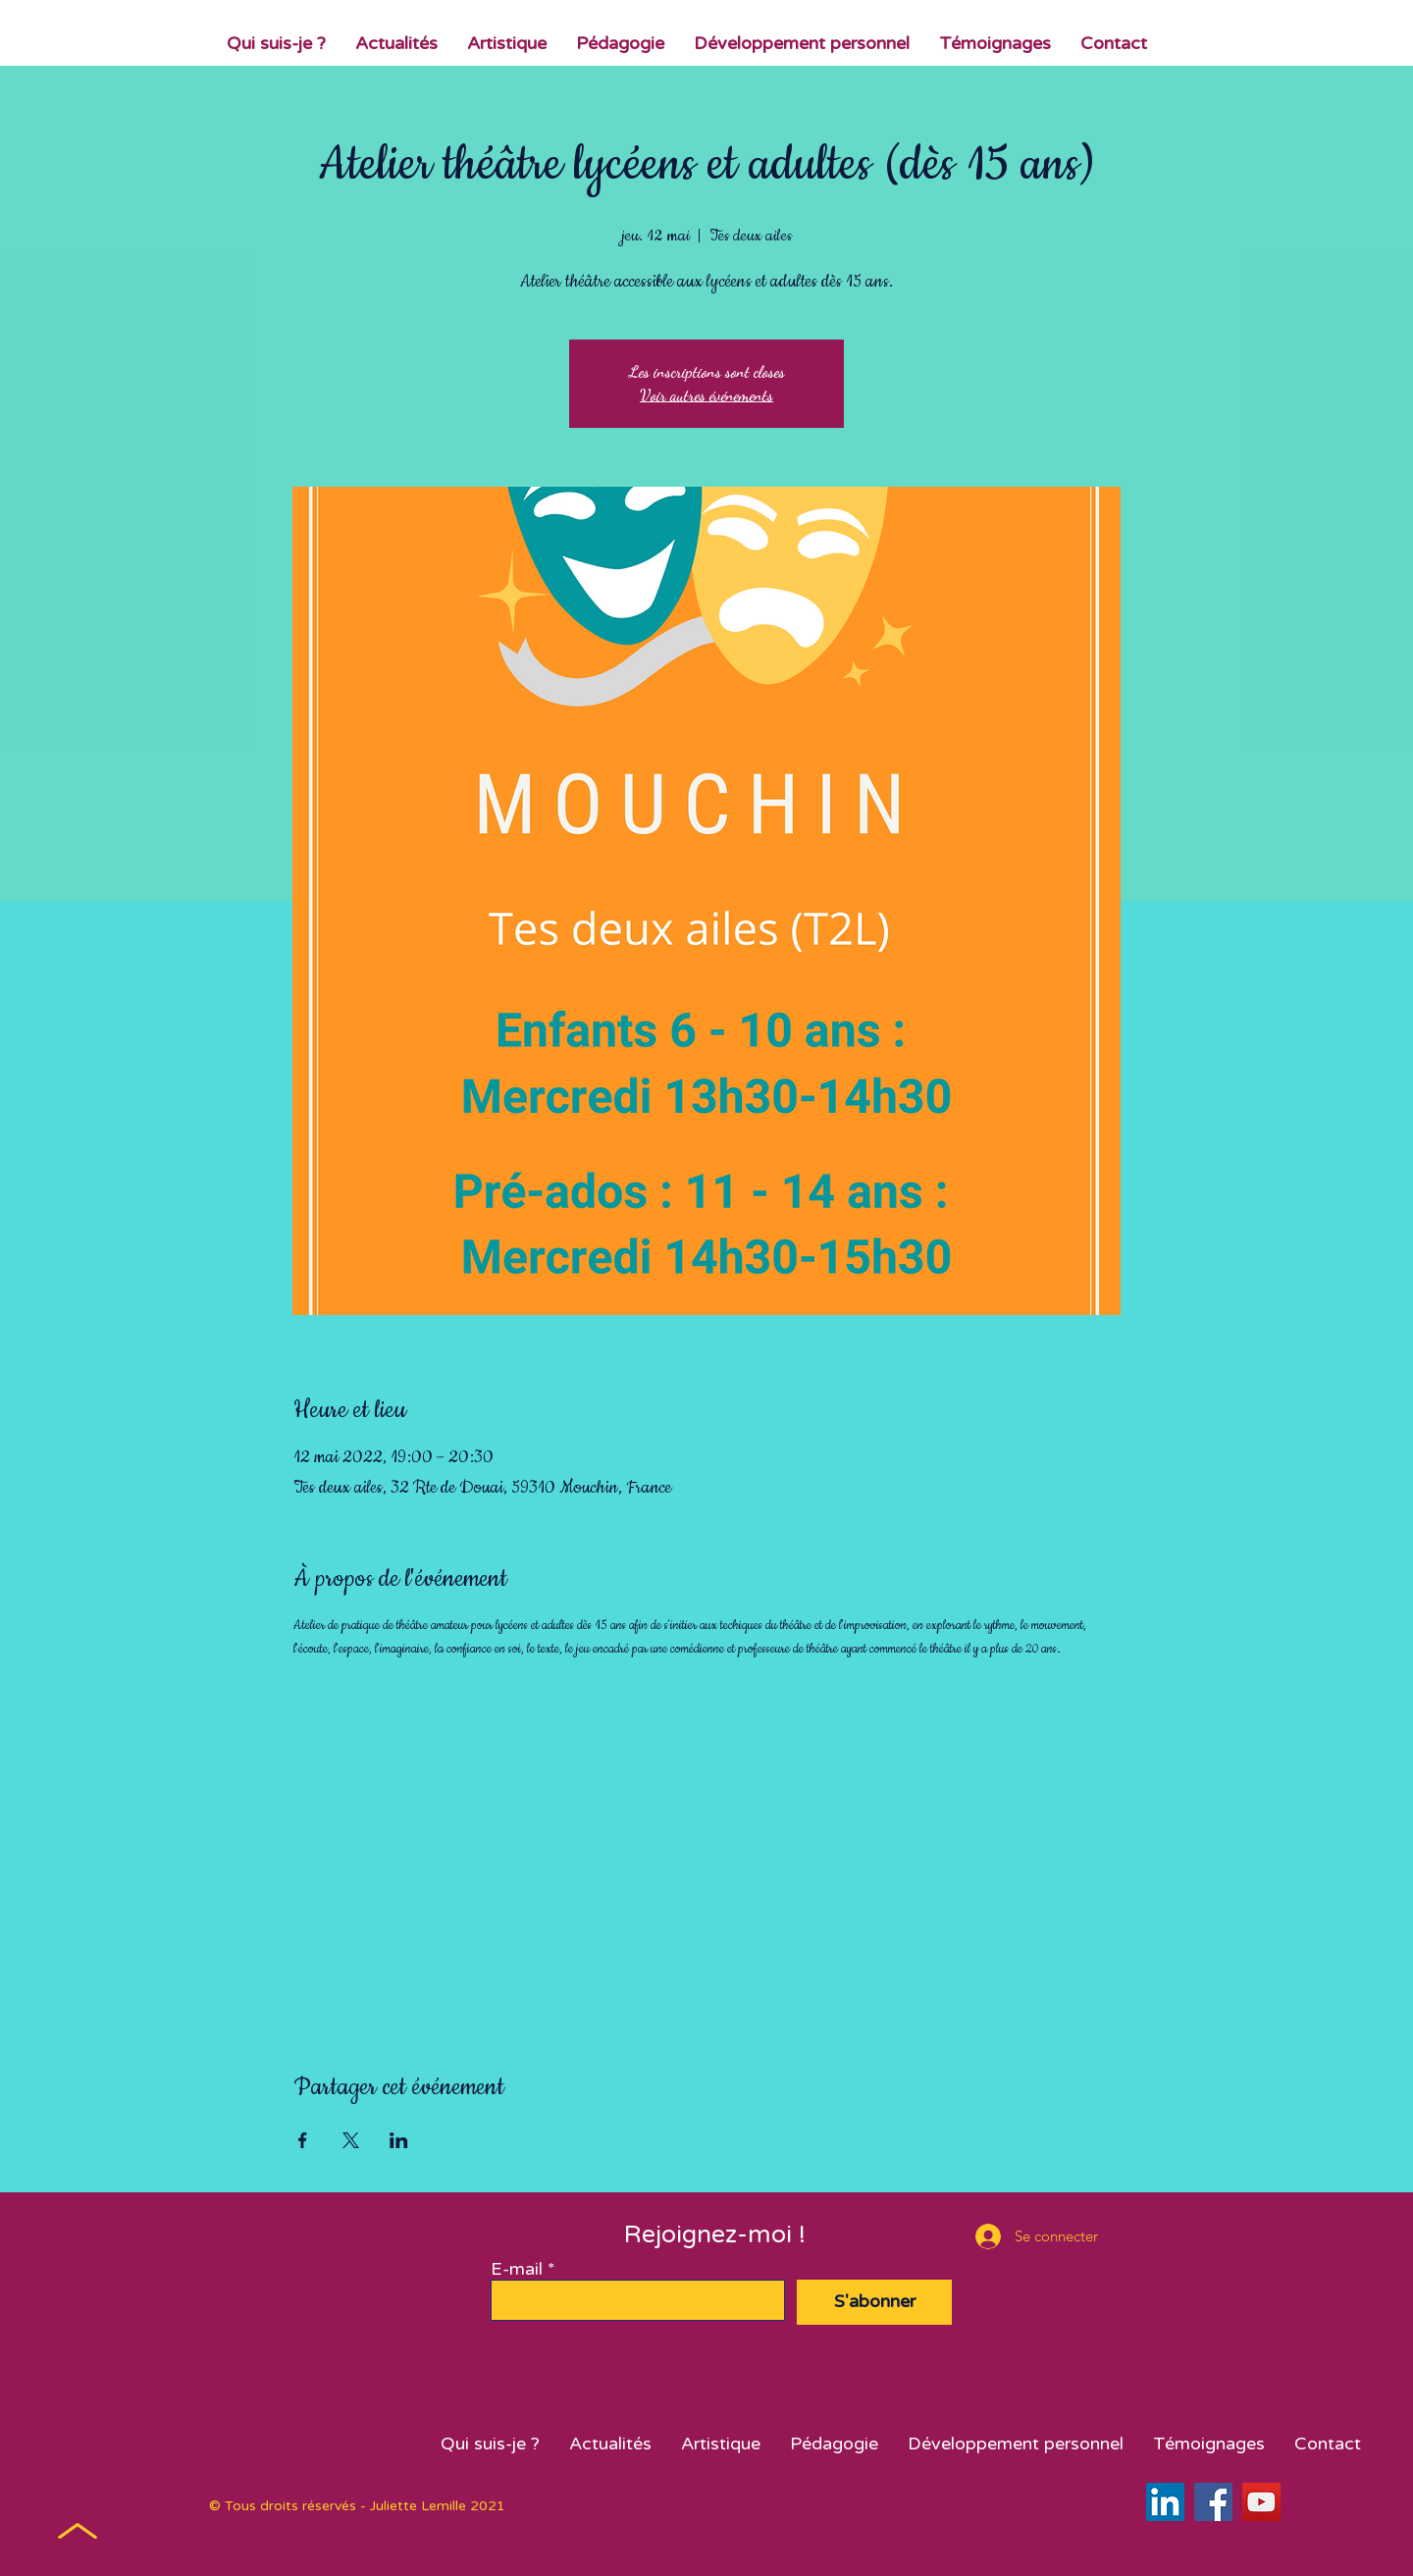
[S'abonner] (874, 2302)
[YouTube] (1261, 2502)
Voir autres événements (706, 395)
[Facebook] (1213, 2502)
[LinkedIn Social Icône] (1165, 2502)
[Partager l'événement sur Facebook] (302, 2140)
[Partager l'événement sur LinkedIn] (399, 2140)
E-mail (517, 2269)
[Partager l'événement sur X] (350, 2140)
